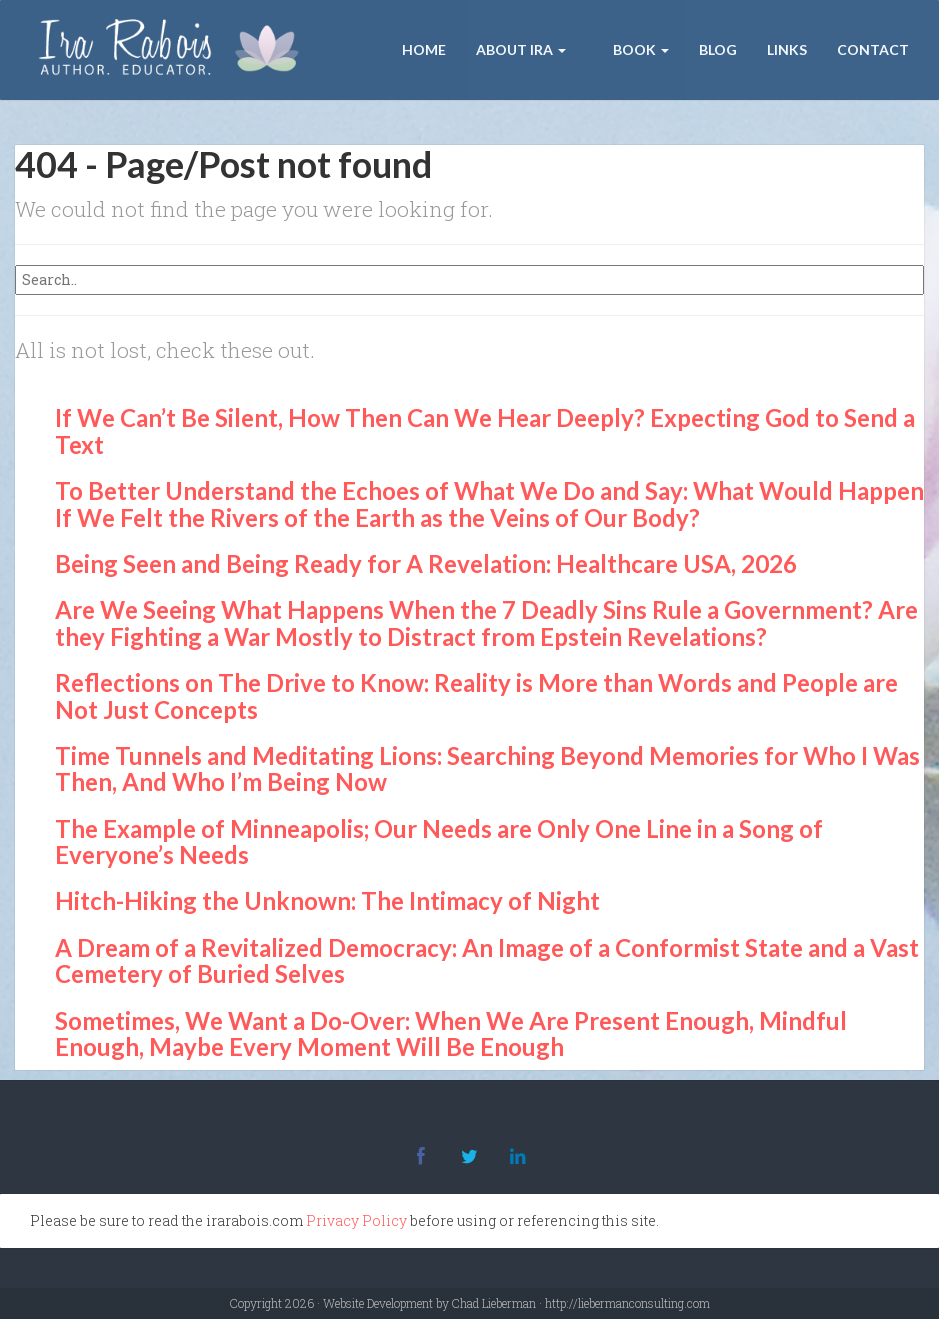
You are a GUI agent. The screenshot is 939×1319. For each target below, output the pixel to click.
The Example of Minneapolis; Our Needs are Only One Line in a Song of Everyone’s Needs (439, 841)
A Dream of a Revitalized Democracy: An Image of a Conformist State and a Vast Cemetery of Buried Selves (487, 960)
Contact (873, 49)
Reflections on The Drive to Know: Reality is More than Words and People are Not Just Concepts (476, 695)
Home (424, 49)
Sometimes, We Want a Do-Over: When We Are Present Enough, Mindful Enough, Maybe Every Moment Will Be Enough (451, 1033)
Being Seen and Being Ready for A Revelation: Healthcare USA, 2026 (426, 563)
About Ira (521, 49)
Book (639, 49)
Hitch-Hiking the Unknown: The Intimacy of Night (327, 900)
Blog (718, 49)
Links (787, 49)
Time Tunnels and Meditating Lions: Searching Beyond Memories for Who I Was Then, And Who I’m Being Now (487, 768)
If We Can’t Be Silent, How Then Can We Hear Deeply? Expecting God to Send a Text (485, 430)
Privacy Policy (356, 1220)
